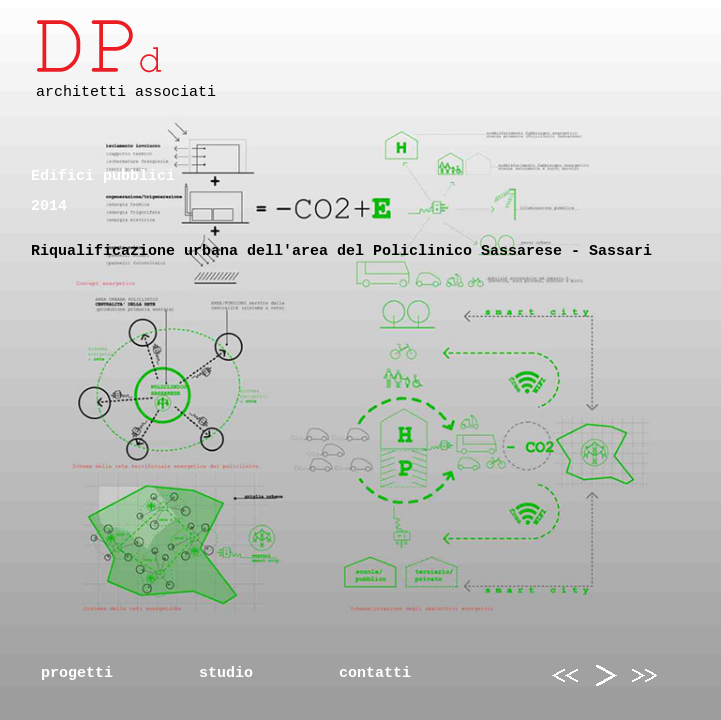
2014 (49, 206)
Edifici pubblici (103, 176)
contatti (375, 673)
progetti (77, 673)
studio (226, 673)
